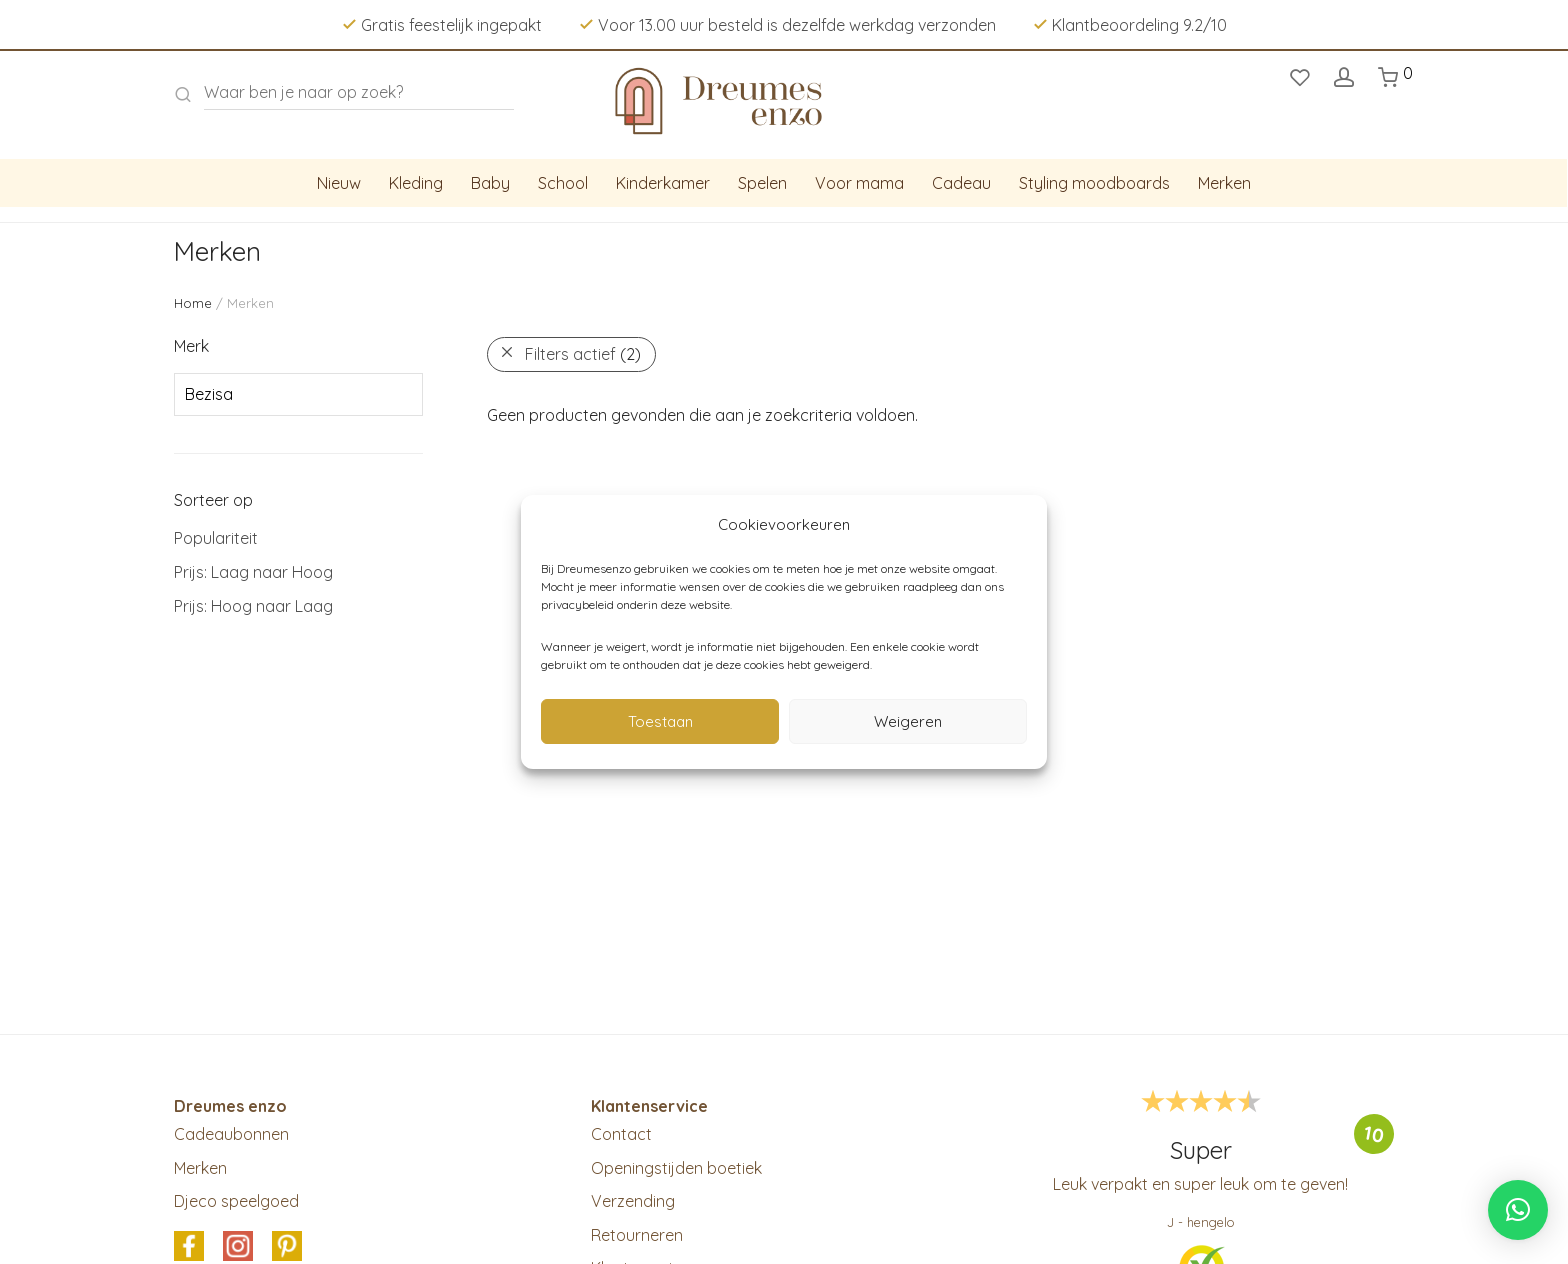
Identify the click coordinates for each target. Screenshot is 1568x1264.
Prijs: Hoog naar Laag (253, 606)
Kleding (416, 183)
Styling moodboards (1094, 183)
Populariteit (216, 538)
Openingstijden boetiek (676, 1168)
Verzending (633, 1201)
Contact (621, 1134)
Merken (1224, 183)
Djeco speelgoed (236, 1201)
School (563, 183)
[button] (1518, 1210)
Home (193, 303)
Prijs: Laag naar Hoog (253, 572)
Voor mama (859, 183)
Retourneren (637, 1235)
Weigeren (908, 721)
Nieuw (339, 183)
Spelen (762, 183)
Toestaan (660, 721)
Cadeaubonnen (231, 1134)
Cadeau (961, 183)
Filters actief (583, 354)
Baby (490, 183)
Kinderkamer (663, 183)
